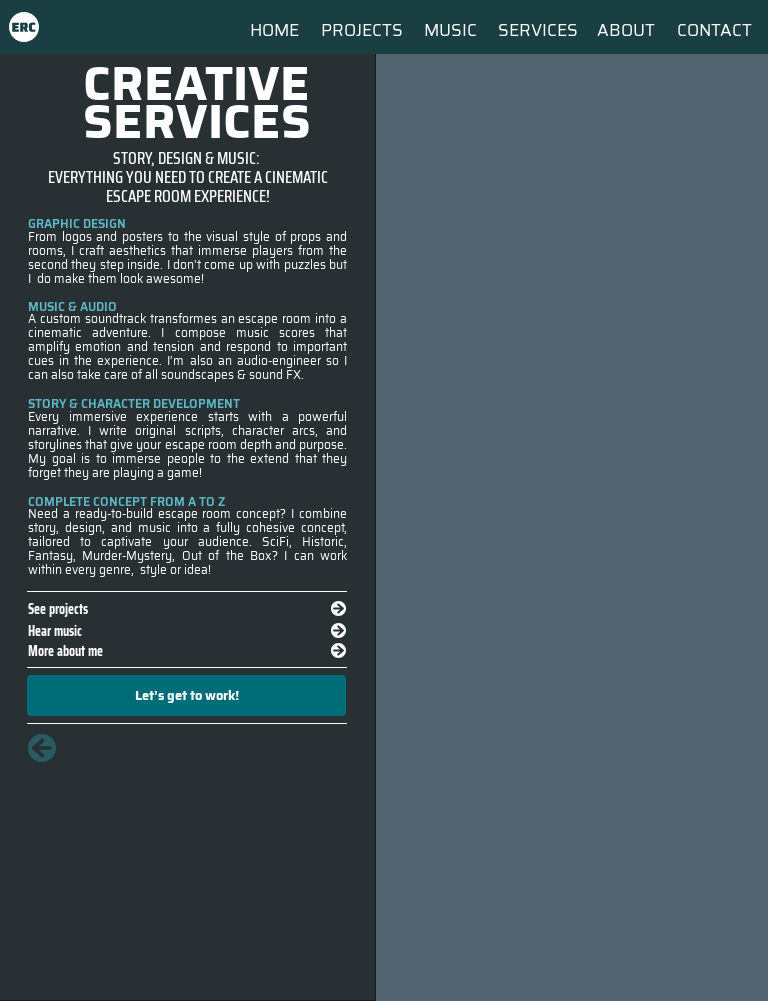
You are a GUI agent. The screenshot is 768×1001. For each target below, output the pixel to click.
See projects (58, 608)
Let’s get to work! (187, 695)
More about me (65, 650)
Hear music (55, 630)
